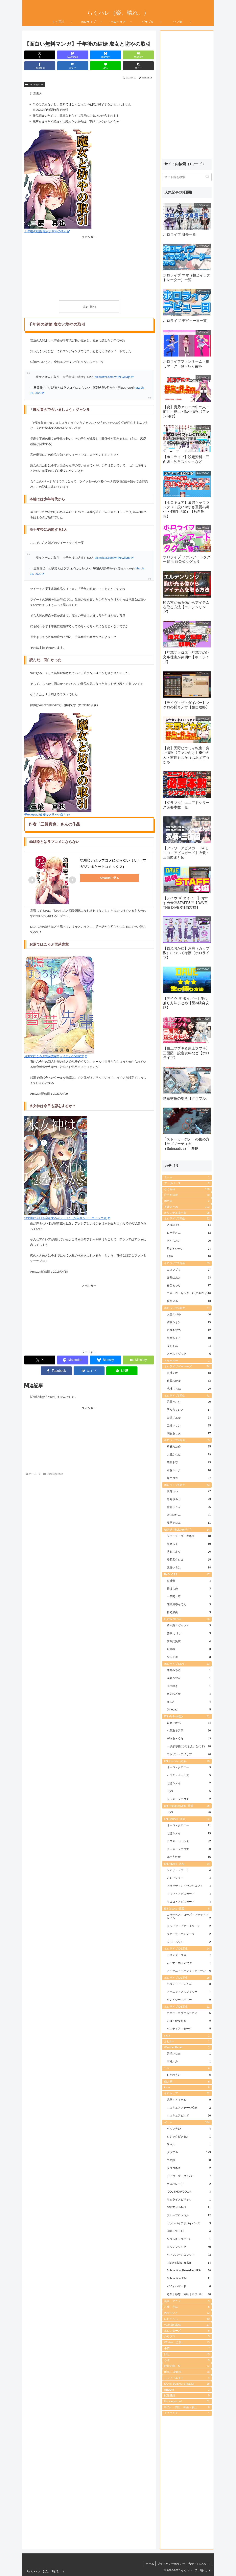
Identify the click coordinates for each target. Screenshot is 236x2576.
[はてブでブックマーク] (72, 65)
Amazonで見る (107, 877)
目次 (85, 306)
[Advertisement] (89, 267)
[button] (138, 65)
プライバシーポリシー (170, 2563)
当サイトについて (199, 2563)
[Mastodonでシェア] (72, 55)
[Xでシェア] (39, 55)
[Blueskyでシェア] (105, 55)
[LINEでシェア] (105, 65)
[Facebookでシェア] (39, 65)
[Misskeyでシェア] (138, 55)
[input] (187, 177)
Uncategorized (34, 84)
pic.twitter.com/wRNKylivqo (114, 376)
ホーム (147, 2563)
